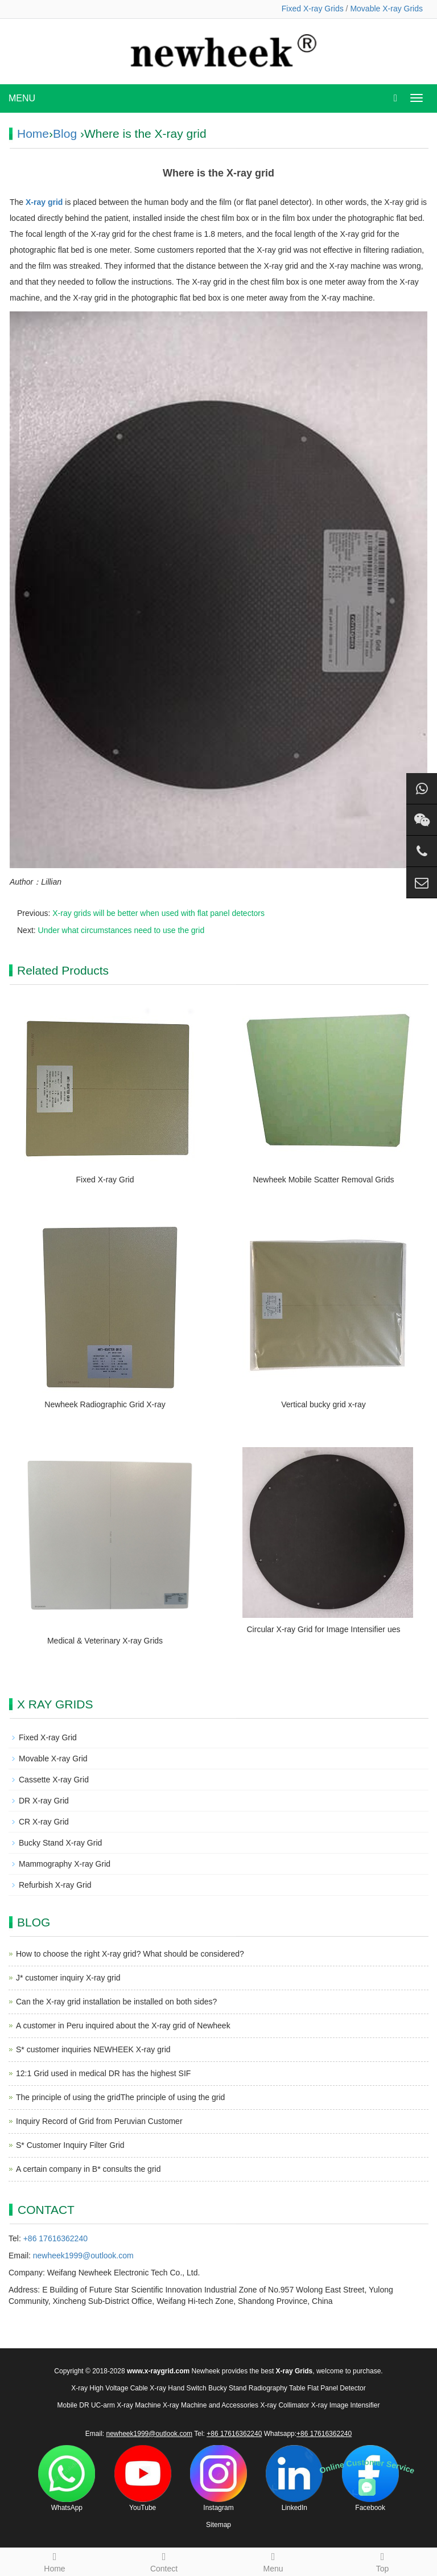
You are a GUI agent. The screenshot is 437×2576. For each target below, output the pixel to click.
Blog (65, 133)
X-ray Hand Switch (178, 2388)
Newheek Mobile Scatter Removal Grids (323, 1179)
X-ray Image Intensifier (345, 2405)
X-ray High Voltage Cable (109, 2388)
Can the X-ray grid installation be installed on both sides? (116, 2001)
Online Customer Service (367, 2466)
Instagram (218, 2478)
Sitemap (218, 2525)
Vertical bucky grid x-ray (323, 1404)
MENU (22, 98)
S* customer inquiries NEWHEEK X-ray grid (93, 2049)
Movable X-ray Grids (386, 8)
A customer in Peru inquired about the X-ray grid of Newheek (123, 2025)
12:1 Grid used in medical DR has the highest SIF (103, 2073)
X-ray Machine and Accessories (210, 2405)
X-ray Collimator (284, 2405)
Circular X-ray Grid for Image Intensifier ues (324, 1629)
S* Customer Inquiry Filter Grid (70, 2145)
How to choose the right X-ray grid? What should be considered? (130, 1953)
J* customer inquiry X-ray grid (68, 1977)
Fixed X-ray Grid (105, 1179)
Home (33, 133)
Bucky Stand (227, 2388)
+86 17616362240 (55, 2238)
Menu (273, 2560)
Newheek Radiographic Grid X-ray (104, 1404)
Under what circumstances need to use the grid (121, 930)
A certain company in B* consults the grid (88, 2169)
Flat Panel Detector (336, 2388)
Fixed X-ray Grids (313, 8)
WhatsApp (66, 2478)
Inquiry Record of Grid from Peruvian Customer (99, 2121)
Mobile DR (73, 2405)
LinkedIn (294, 2478)
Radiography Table (277, 2388)
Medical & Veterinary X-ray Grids (105, 1640)
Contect (163, 2560)
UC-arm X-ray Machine (126, 2405)
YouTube (142, 2478)
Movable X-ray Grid (53, 1758)
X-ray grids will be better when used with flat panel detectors (158, 913)
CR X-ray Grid (44, 1821)
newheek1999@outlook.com (83, 2255)
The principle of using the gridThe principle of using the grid (120, 2097)
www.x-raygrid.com (158, 2371)
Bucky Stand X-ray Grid (60, 1842)
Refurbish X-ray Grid (55, 1884)
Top (382, 2560)
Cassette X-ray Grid (54, 1779)
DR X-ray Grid (44, 1800)
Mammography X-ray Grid (64, 1863)
